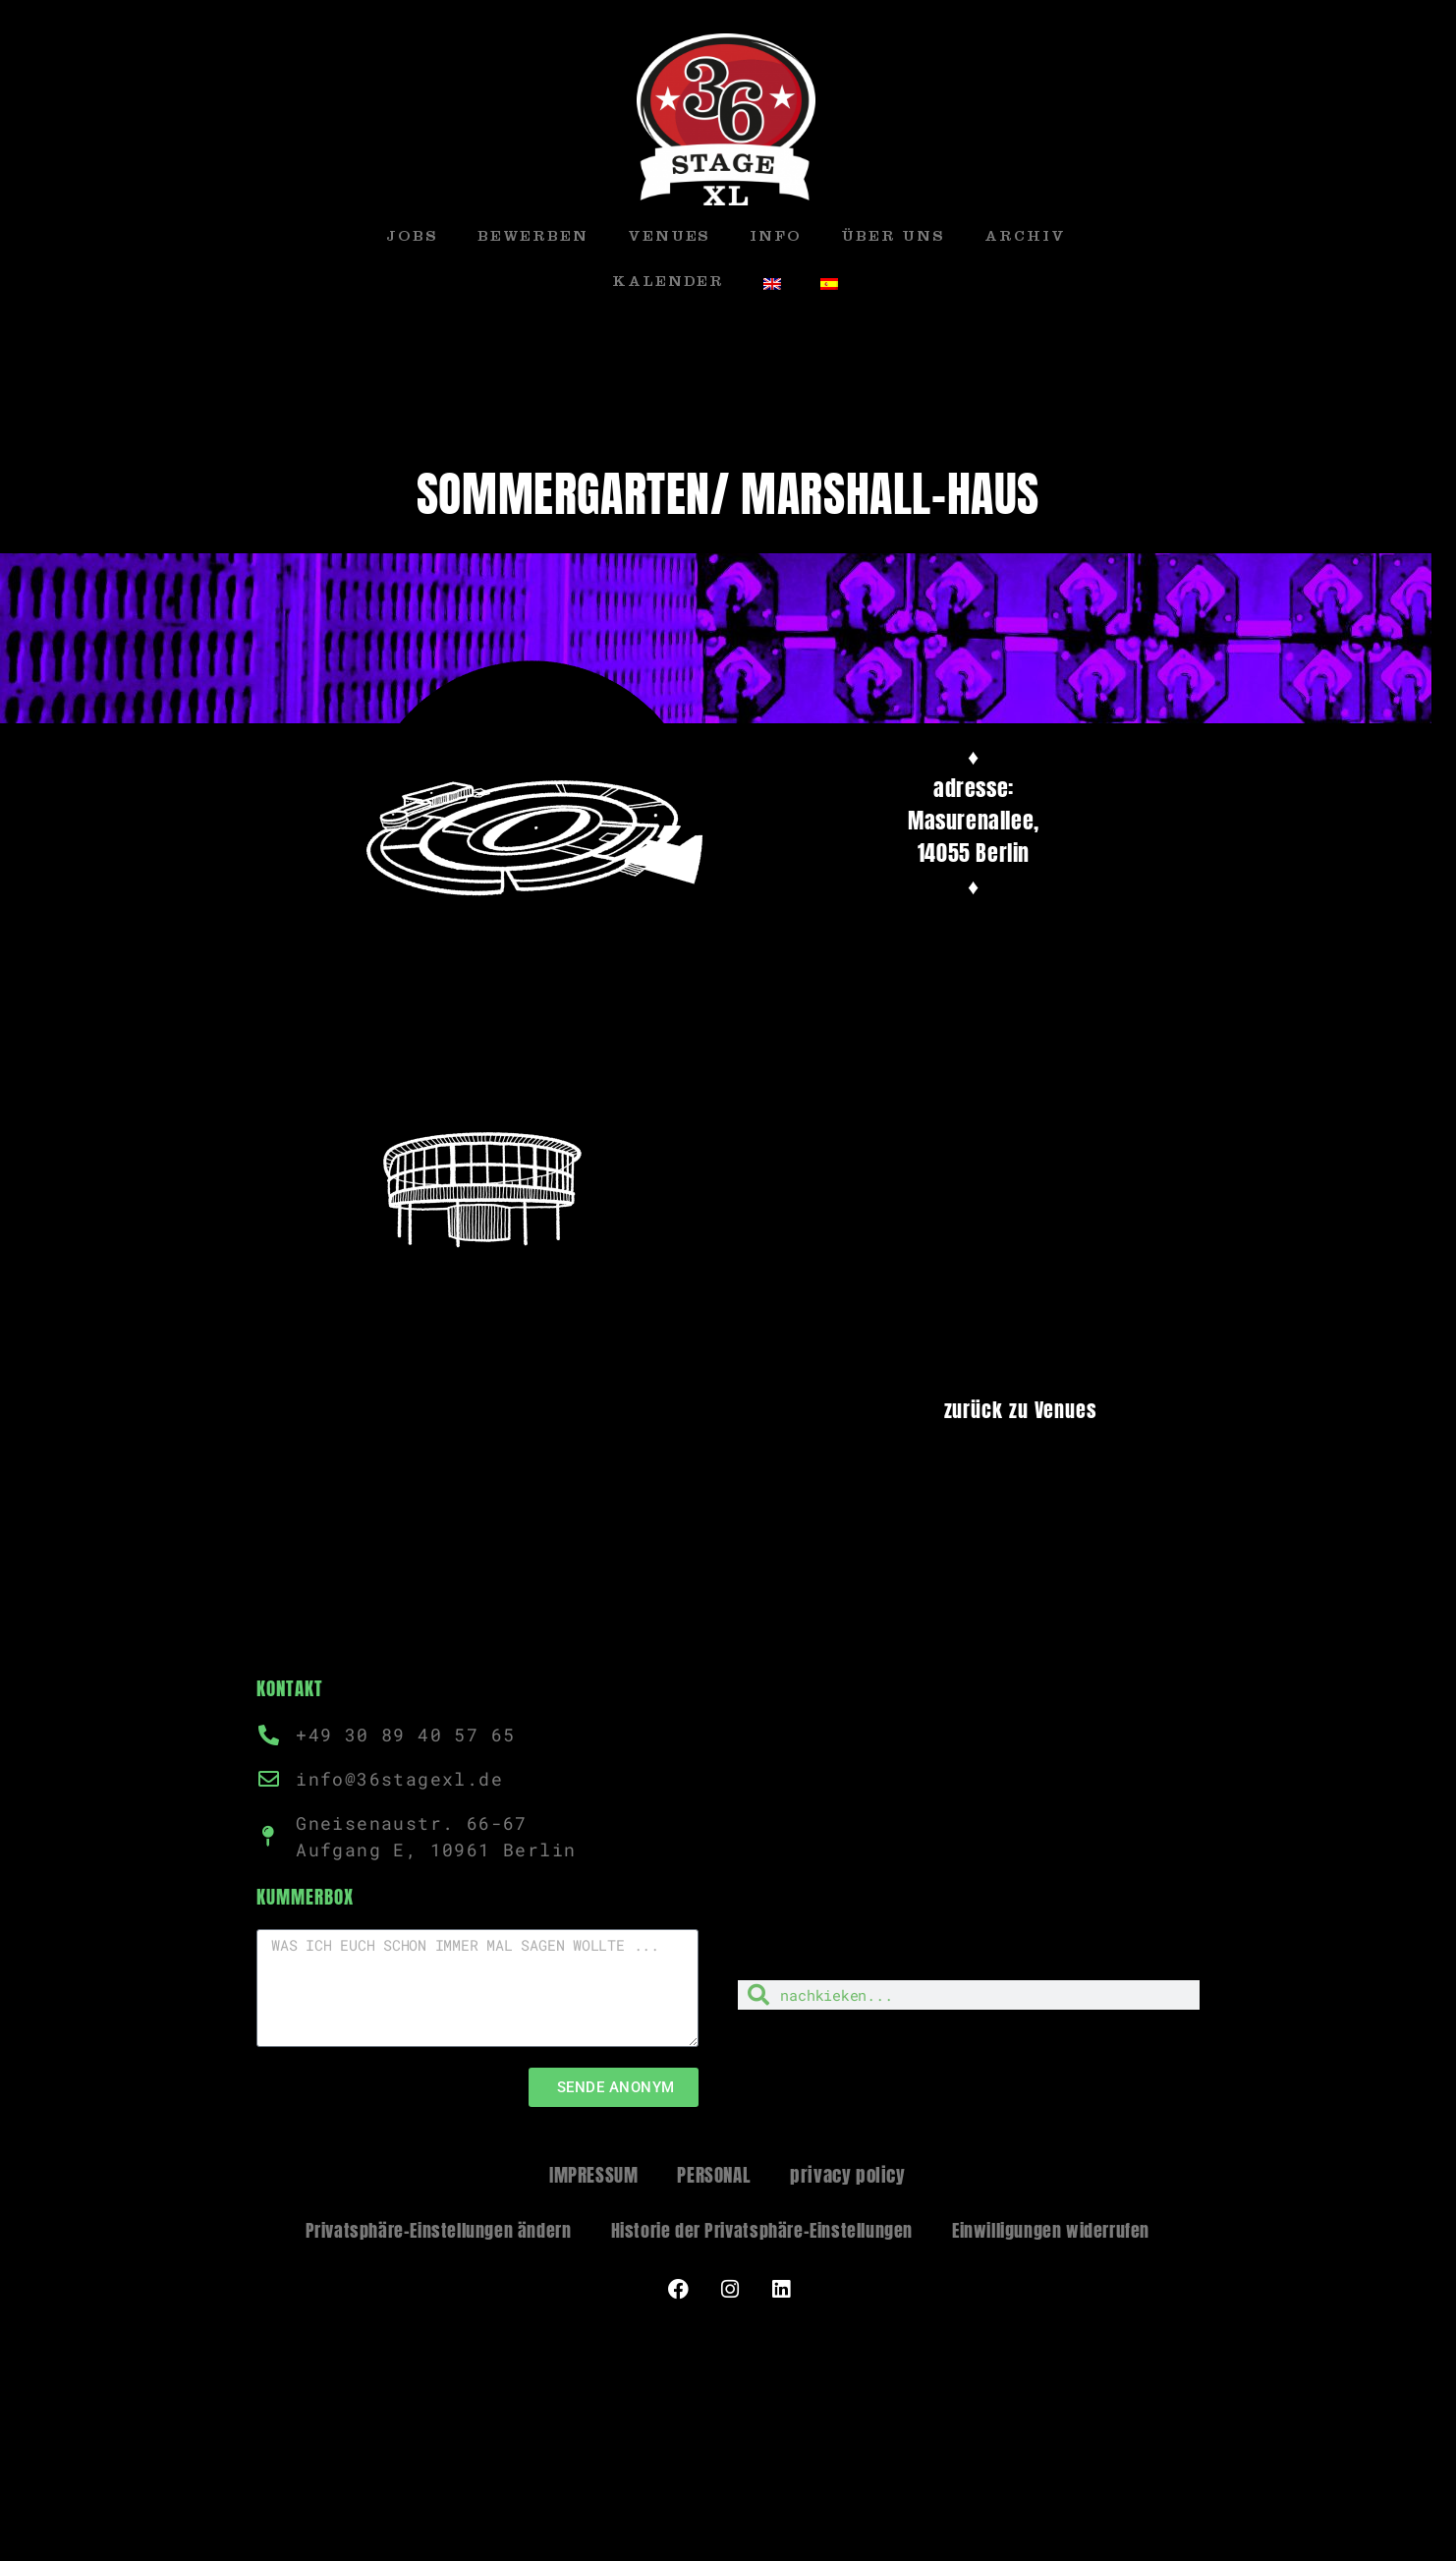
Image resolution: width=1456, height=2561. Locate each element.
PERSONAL (714, 2175)
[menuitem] (772, 284)
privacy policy (847, 2175)
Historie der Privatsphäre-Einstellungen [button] (762, 2230)
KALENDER (668, 283)
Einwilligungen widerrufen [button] (1050, 2230)
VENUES (669, 238)
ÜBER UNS (893, 238)
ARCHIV (1024, 238)
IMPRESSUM (593, 2175)
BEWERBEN (532, 238)
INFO (776, 238)
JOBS (412, 238)
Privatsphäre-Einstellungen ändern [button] (439, 2230)
